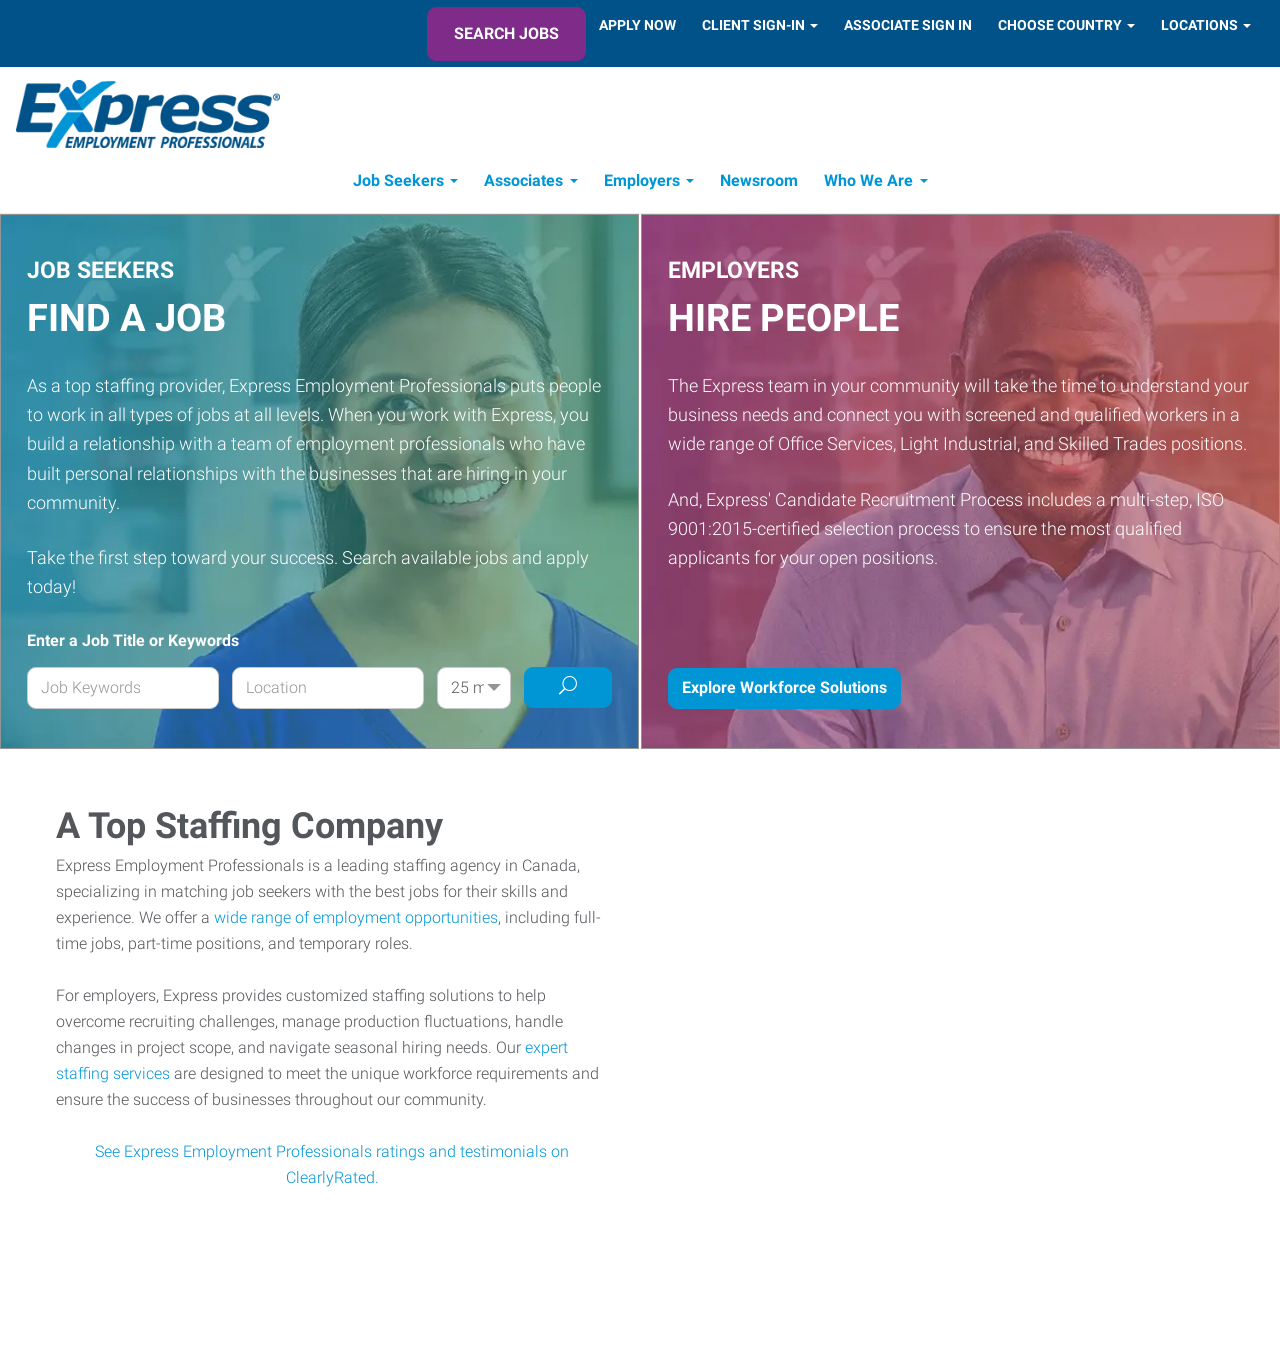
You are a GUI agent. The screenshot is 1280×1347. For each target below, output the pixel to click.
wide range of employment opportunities (356, 917)
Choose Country (1060, 25)
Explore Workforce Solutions (784, 687)
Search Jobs (506, 33)
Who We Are (868, 180)
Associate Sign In (908, 25)
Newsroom (759, 180)
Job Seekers (398, 180)
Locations (1199, 25)
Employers (642, 180)
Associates (523, 180)
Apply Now (637, 25)
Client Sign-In (753, 25)
